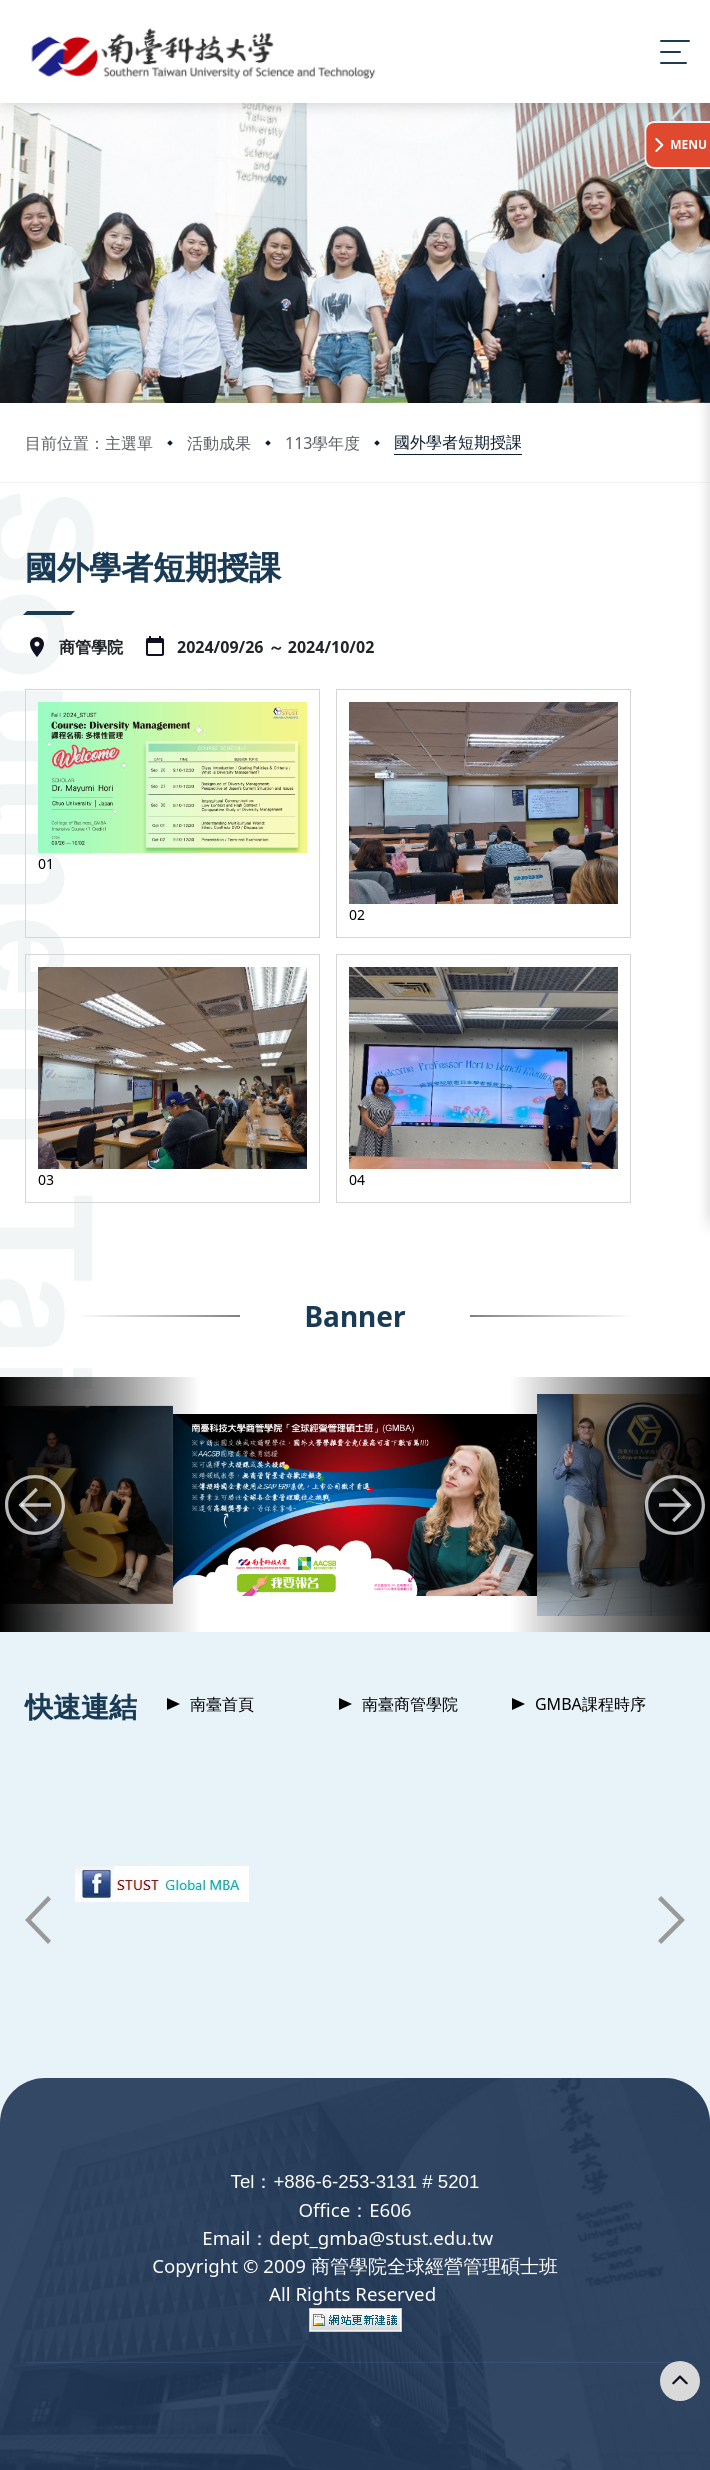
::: (30, 539)
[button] (35, 1376)
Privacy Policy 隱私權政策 (327, 2434)
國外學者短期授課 (458, 442)
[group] (355, 1376)
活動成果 (219, 443)
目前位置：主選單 (89, 443)
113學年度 (322, 443)
